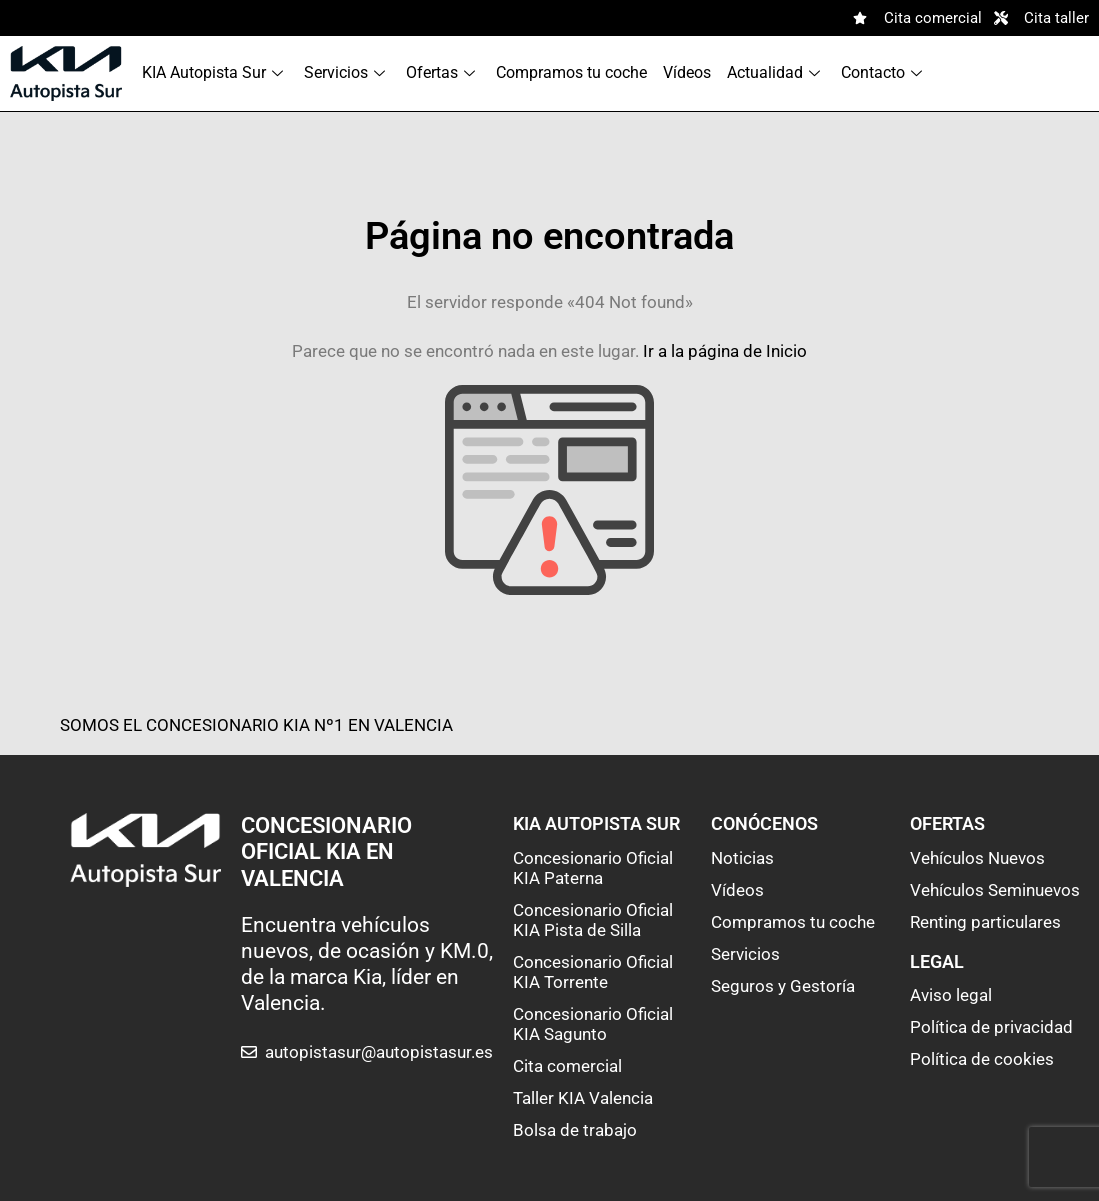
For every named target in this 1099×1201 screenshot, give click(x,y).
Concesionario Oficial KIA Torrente (593, 972)
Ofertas (443, 72)
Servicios (347, 72)
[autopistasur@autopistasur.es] (249, 1052)
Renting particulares (985, 922)
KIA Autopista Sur (215, 72)
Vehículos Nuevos (977, 858)
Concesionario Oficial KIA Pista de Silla (593, 920)
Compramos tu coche (571, 72)
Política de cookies (982, 1059)
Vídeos (687, 72)
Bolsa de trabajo (575, 1130)
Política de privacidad (991, 1027)
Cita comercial (567, 1066)
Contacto (884, 72)
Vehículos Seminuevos (995, 890)
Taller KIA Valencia (583, 1098)
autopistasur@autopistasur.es (379, 1052)
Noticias (742, 858)
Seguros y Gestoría (783, 986)
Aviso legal (951, 995)
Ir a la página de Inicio (725, 351)
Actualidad (776, 72)
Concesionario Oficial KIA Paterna (593, 868)
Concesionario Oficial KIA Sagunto (593, 1024)
